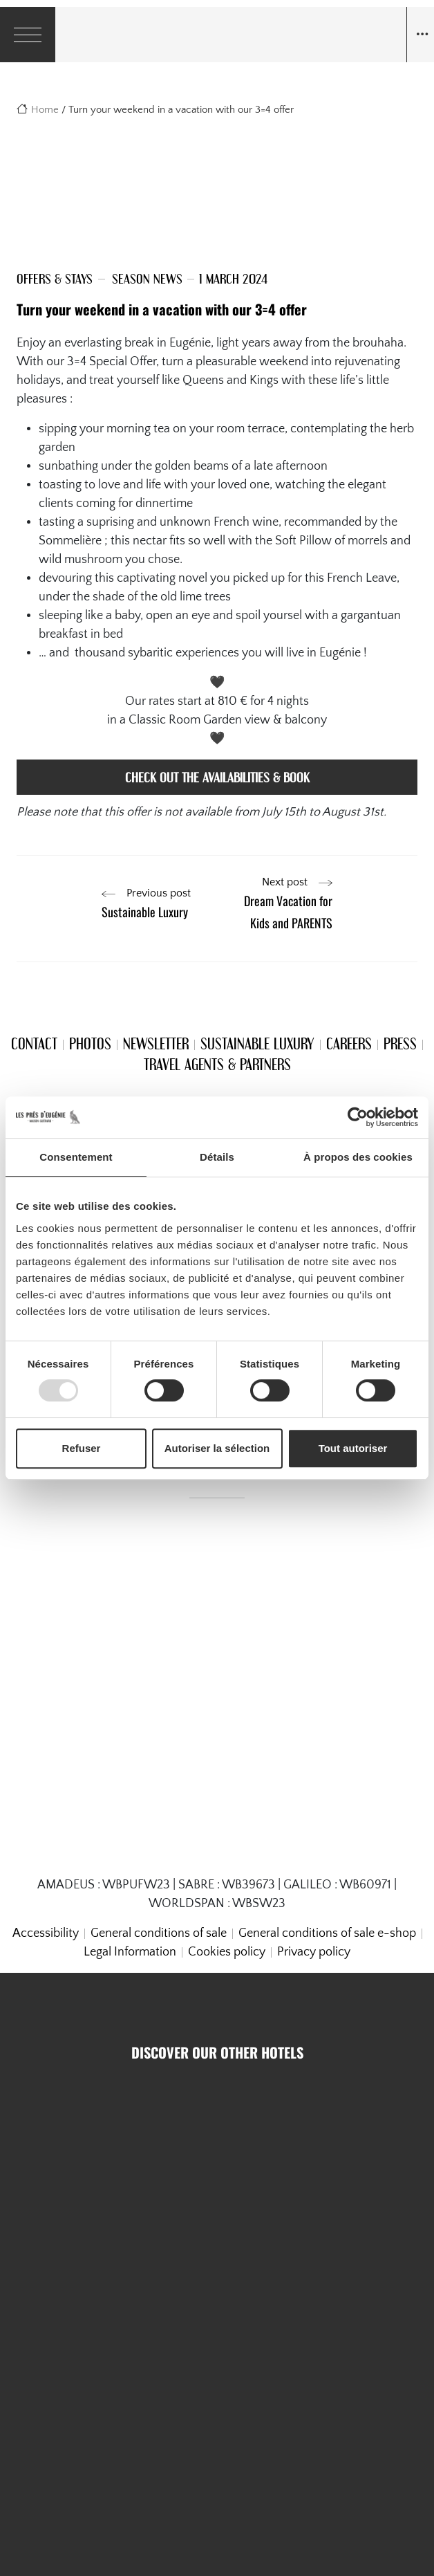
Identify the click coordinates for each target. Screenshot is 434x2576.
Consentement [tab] (75, 1157)
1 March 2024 (233, 278)
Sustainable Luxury (257, 1043)
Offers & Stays (55, 278)
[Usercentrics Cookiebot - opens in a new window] (357, 1117)
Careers (349, 1043)
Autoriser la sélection (217, 1448)
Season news (147, 278)
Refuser (81, 1448)
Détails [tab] (217, 1157)
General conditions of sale (159, 1933)
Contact (34, 1043)
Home (45, 110)
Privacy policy (313, 1952)
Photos (90, 1043)
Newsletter (156, 1043)
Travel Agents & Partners (217, 1064)
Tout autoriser (353, 1448)
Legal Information (130, 1952)
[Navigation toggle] (420, 34)
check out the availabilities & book (217, 777)
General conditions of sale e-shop (327, 1933)
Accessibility (45, 1933)
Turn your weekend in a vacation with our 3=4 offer (162, 309)
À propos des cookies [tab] (358, 1157)
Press (400, 1043)
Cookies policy (226, 1952)
